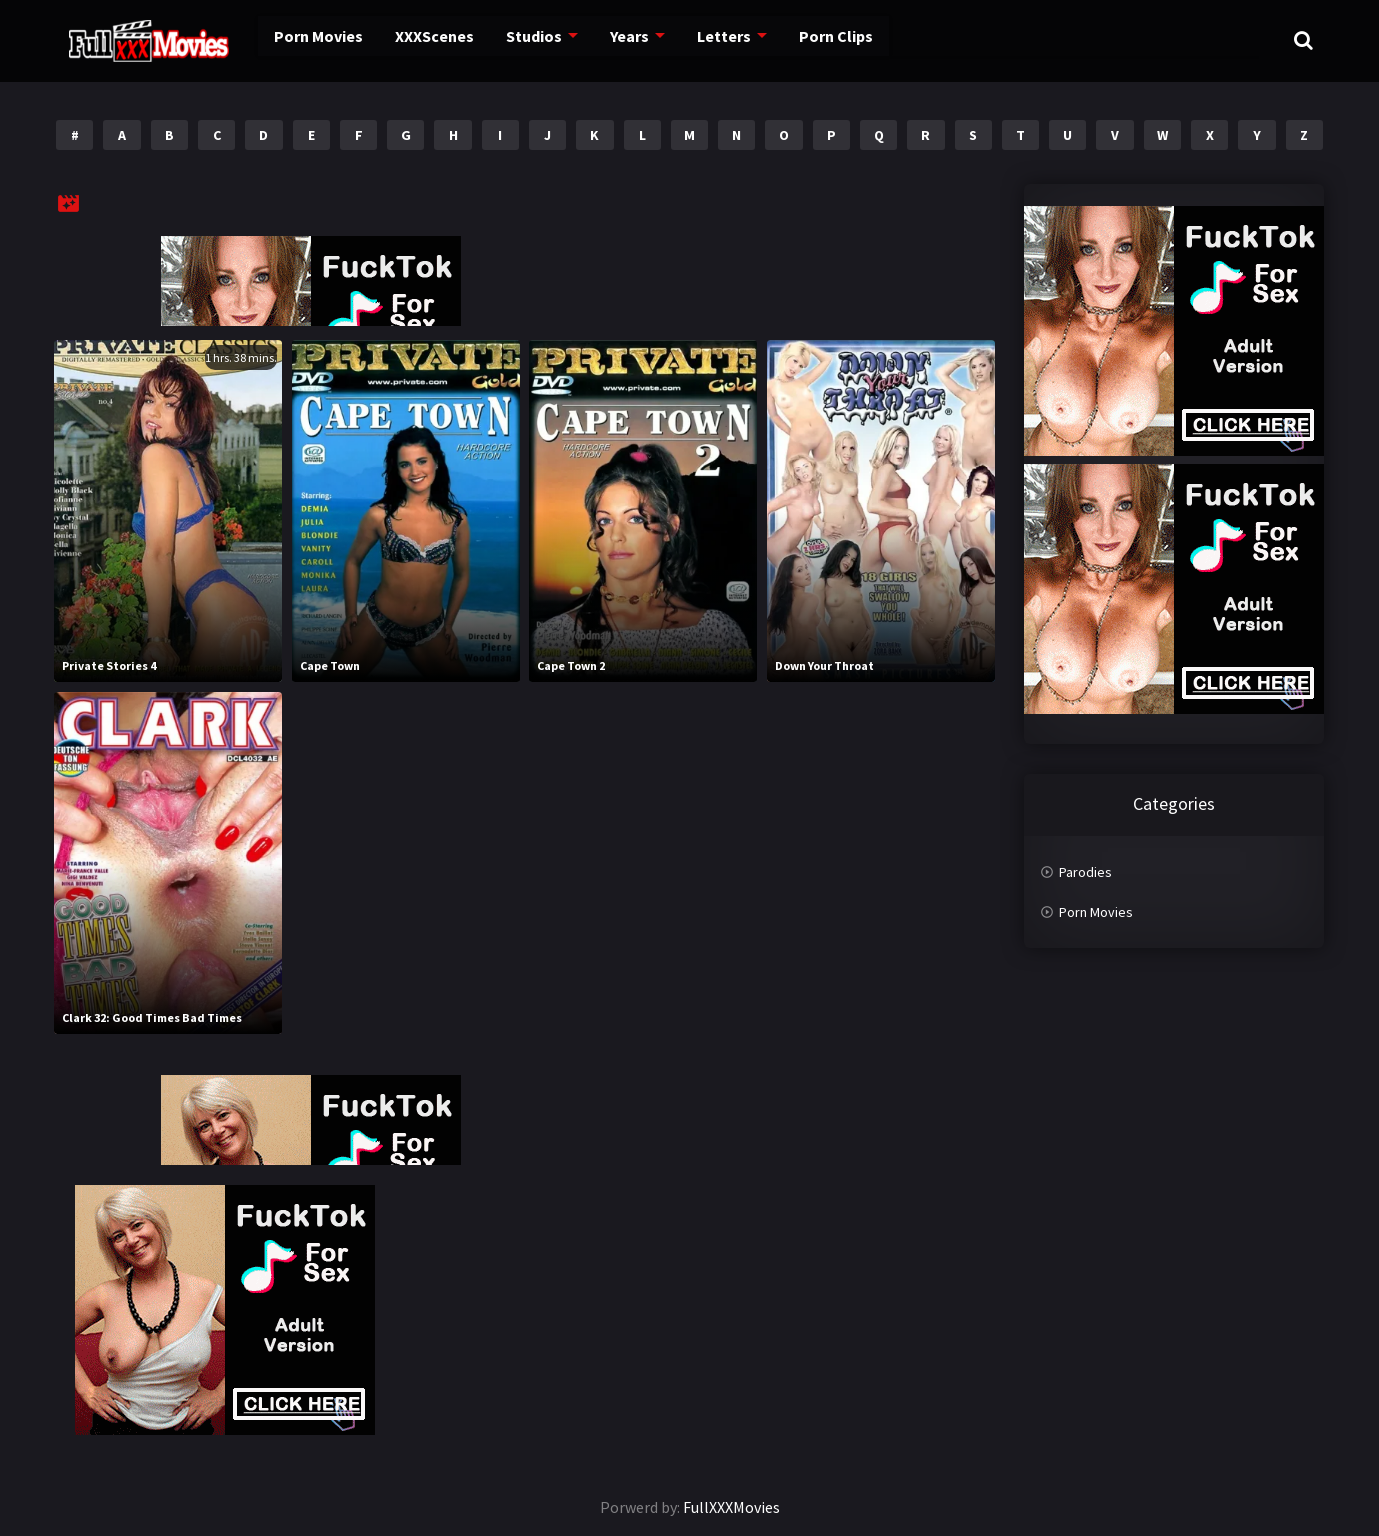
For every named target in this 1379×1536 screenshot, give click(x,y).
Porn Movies (294, 40)
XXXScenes (407, 40)
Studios (504, 40)
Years (598, 40)
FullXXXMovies (731, 1507)
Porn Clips (799, 40)
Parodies (1085, 872)
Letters (690, 40)
